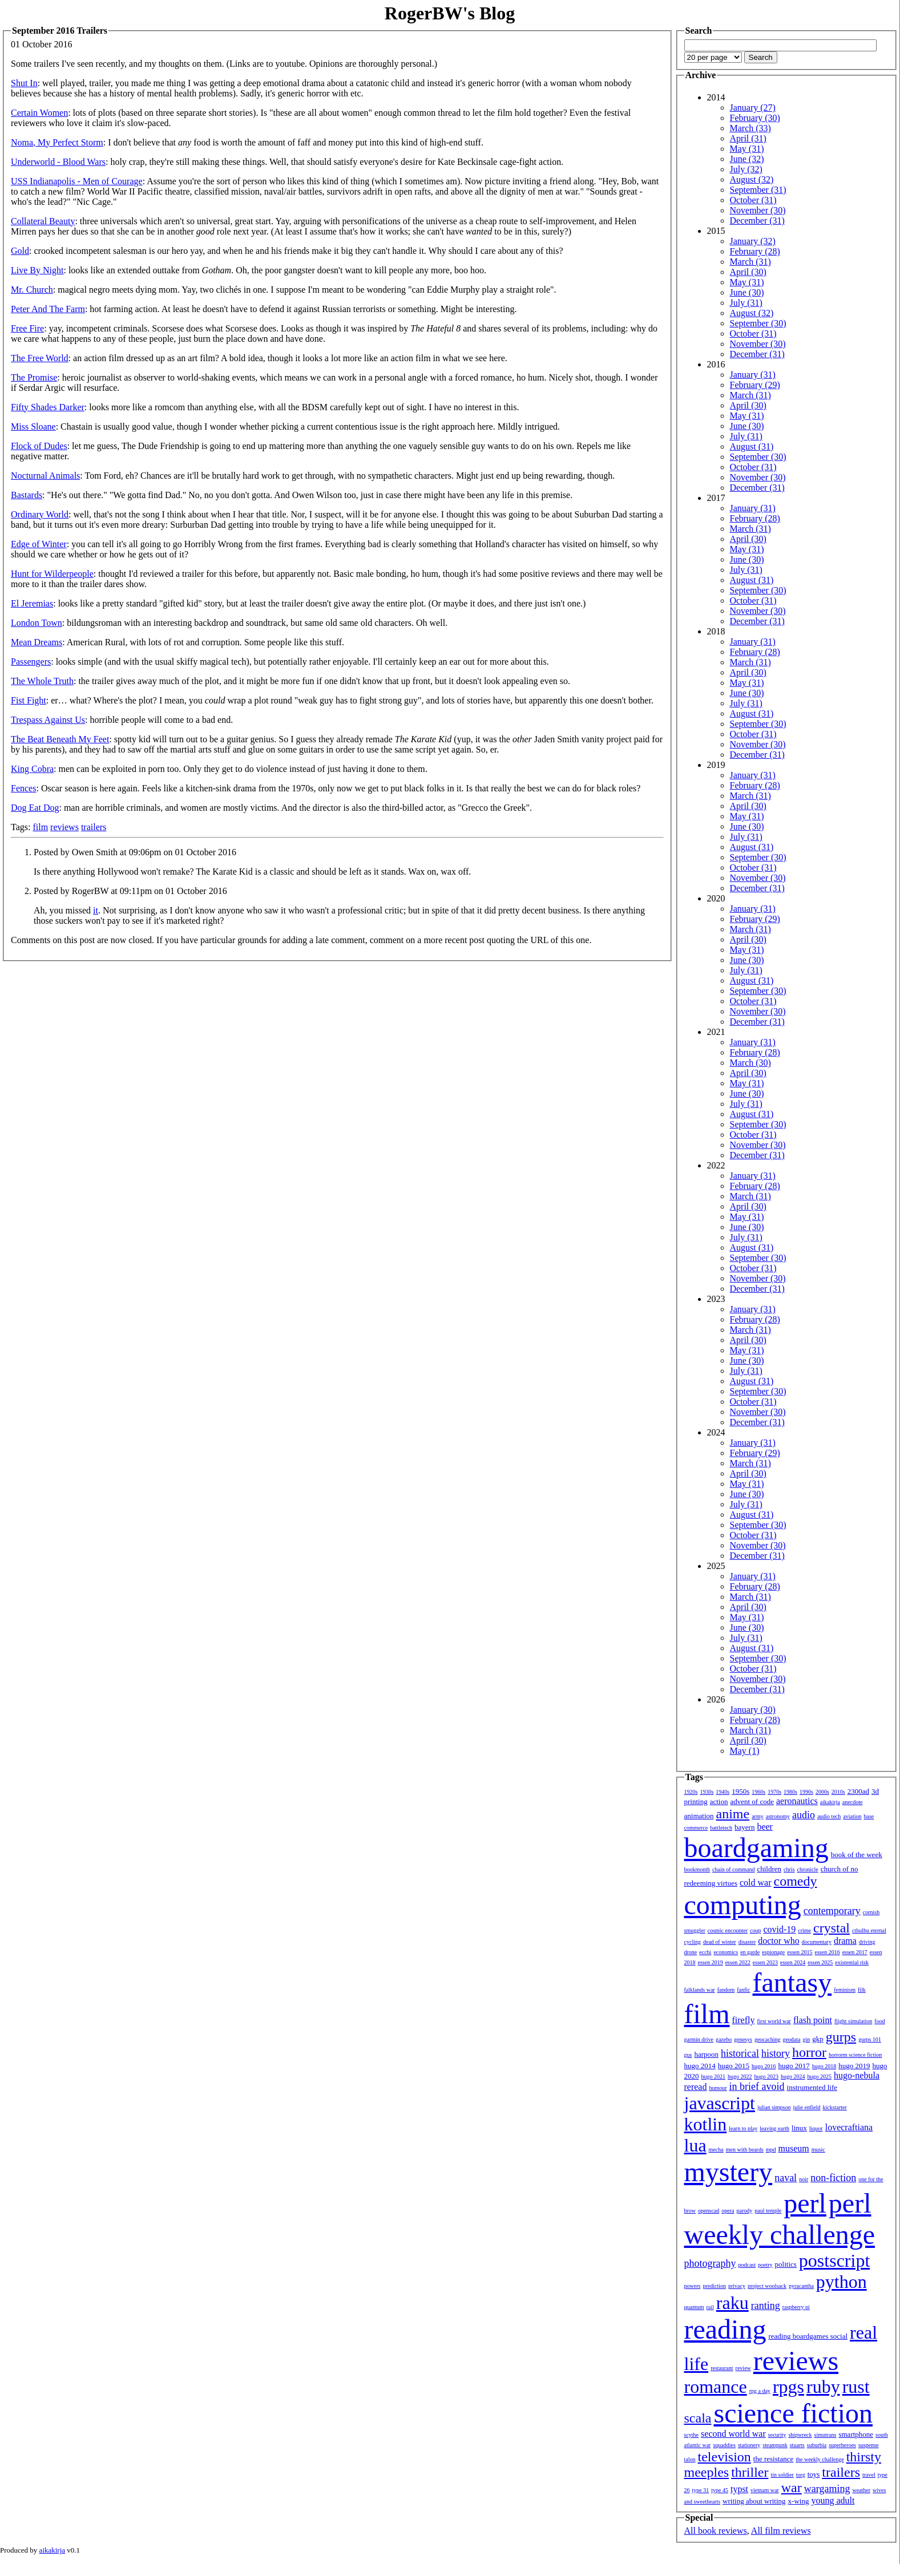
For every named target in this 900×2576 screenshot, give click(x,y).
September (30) (758, 323)
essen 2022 (737, 1962)
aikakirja (830, 1802)
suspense (868, 2445)
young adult (832, 2500)
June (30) (747, 292)
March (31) (750, 261)
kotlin (705, 2124)
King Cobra (32, 769)
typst (739, 2489)
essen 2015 (799, 1952)
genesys (743, 2039)
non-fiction (833, 2177)
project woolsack (767, 2286)
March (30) (750, 1062)
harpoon (706, 2054)
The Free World (39, 358)
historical (740, 2053)
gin (806, 2039)
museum (793, 2148)
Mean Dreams (36, 642)
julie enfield (807, 2107)
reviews (64, 827)
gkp (818, 2039)
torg (800, 2475)
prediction (714, 2286)
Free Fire (27, 328)
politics (786, 2264)
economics (725, 1952)
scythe (691, 2435)
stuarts (797, 2445)
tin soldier (781, 2475)
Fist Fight (28, 700)
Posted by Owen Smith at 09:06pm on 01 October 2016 (135, 852)
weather (861, 2490)
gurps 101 (869, 2039)
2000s (822, 1792)
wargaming (827, 2488)
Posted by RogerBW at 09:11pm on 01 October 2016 (130, 891)
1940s (722, 1792)
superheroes (842, 2445)
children (769, 1869)
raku (732, 2302)
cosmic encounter (728, 1930)
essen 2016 (827, 1952)
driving (867, 1942)
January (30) (753, 1709)
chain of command (733, 1869)
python (841, 2281)
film (40, 827)
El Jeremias (32, 603)
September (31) (758, 190)
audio (803, 1815)
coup (755, 1930)
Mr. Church (32, 289)
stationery (749, 2445)
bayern (744, 1827)
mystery (728, 2172)
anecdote (852, 1802)
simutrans (825, 2435)
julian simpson (774, 2107)
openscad (708, 2210)
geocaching (767, 2039)
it (95, 910)
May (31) (747, 148)
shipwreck (800, 2435)
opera (727, 2210)
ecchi (705, 1952)
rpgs (788, 2386)
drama (845, 1941)
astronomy (778, 1816)
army (758, 1816)
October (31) (753, 200)
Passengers (31, 661)
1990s (806, 1792)
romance (715, 2386)
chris (789, 1869)
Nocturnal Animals (45, 475)
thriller (749, 2472)
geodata (791, 2039)
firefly (743, 2020)
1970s (774, 1792)
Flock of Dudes (39, 446)
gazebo (724, 2039)
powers (692, 2286)
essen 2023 (765, 1962)
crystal (831, 1927)
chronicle (807, 1869)
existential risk (852, 1962)
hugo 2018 (824, 2066)
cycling (692, 1942)
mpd (771, 2149)
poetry (765, 2265)
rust (856, 2386)
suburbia (816, 2445)
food (879, 2021)
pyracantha (801, 2286)
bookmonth (697, 1869)
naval (785, 2177)
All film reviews (781, 2530)
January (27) (753, 107)
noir (803, 2179)
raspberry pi (796, 2307)
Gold (20, 251)
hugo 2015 (733, 2065)
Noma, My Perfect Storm (57, 142)
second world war (733, 2433)
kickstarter (835, 2107)
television (724, 2456)
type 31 (700, 2490)
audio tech (829, 1816)
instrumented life (812, 2087)
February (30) (755, 118)
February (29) (755, 385)
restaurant (722, 2368)
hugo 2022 (740, 2076)
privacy (736, 2286)
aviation (852, 1816)
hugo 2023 (766, 2076)
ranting (765, 2305)
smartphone (855, 2434)
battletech (721, 1828)
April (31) (748, 138)
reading (725, 2329)
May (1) (745, 1751)
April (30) (748, 272)
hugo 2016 (764, 2066)
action (719, 1801)
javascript (719, 2103)
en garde (750, 1952)
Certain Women (39, 113)
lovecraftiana (849, 2127)
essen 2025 (820, 1962)
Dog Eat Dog (35, 807)
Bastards (26, 495)
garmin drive (698, 2039)
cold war (756, 1882)
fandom (726, 1990)
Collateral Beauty (43, 221)
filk (862, 1990)
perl (805, 2203)
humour (718, 2088)
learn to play (743, 2128)
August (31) (752, 446)
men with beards (745, 2149)
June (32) (747, 159)
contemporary (832, 1910)
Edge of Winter (39, 544)
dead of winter (719, 1942)
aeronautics (797, 1801)
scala (698, 2418)
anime (733, 1813)
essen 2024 (792, 1962)
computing (742, 1905)
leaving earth (774, 2128)
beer (765, 1826)
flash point (812, 2020)
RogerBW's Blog (450, 13)
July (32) (746, 169)
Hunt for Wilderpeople (52, 574)
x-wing (798, 2501)
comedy (795, 1881)
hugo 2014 (700, 2065)
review (743, 2368)
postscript (834, 2260)
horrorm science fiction (855, 2055)
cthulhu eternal (869, 1930)
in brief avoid (757, 2086)
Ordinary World (39, 514)
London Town (36, 623)
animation (699, 1815)
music (818, 2149)
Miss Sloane (33, 426)
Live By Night (37, 270)
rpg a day (759, 2391)
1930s (706, 1792)
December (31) (757, 220)
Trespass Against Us (48, 720)
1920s (691, 1792)
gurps (841, 2036)
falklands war (699, 1990)
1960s (758, 1792)
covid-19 (779, 1929)
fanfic (743, 1990)
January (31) (753, 374)
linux (799, 2128)
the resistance (773, 2458)
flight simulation (853, 2021)
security (777, 2435)
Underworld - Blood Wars (58, 162)
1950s (740, 1791)
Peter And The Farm (48, 309)
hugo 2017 (794, 2065)
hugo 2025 (820, 2076)
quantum (694, 2307)
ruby (823, 2386)
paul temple (767, 2210)
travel (868, 2475)
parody (745, 2210)
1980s (790, 1792)
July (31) (746, 303)
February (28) (755, 251)
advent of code (752, 1801)
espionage (773, 1952)
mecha (716, 2149)
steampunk (774, 2445)
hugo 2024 (793, 2076)
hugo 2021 (713, 2076)
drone (690, 1952)
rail (710, 2307)
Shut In (24, 83)
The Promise (34, 377)
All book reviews (715, 2530)
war (791, 2487)
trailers (93, 827)
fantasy (792, 1982)
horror (809, 2052)
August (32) (752, 179)
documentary (817, 1942)
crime (804, 1930)
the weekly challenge (820, 2459)
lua (695, 2145)
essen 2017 (854, 1952)
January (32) (753, 241)
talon (690, 2459)
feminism (844, 1990)
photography (710, 2263)
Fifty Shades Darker (47, 407)
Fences (23, 788)
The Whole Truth (42, 681)
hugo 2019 (854, 2065)
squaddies (724, 2445)
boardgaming (756, 1848)
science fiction (793, 2413)
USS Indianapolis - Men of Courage (77, 181)
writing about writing (754, 2501)
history (775, 2053)
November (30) (758, 210)
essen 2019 (710, 1962)
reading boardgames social (807, 2336)
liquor (816, 2128)
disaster (747, 1942)
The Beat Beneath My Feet (60, 739)
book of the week (856, 1854)
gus (688, 2055)
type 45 (719, 2490)
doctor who (778, 1941)
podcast (747, 2265)
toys (814, 2474)
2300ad (858, 1791)
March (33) (750, 128)
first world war (773, 2021)
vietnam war (764, 2490)
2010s (838, 1792)
